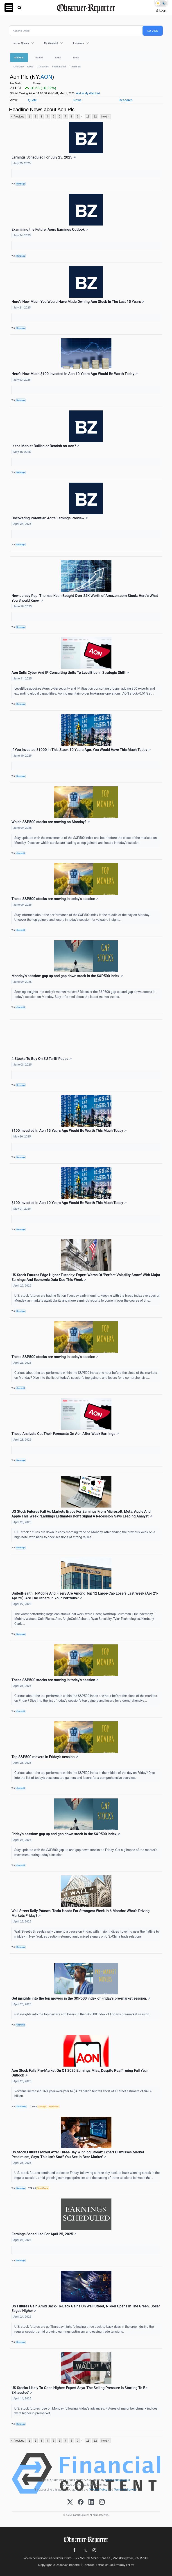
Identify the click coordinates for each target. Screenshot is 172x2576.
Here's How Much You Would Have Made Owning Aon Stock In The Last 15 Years (77, 301)
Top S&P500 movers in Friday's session (44, 1757)
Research (126, 100)
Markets (19, 57)
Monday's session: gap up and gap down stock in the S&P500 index (67, 976)
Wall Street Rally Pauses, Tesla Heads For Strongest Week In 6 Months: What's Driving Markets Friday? (80, 1913)
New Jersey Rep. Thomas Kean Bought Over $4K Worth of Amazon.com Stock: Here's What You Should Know (84, 598)
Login (163, 10)
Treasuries (75, 66)
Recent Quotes (21, 43)
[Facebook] (80, 2502)
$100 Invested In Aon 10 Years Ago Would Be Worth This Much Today (69, 1203)
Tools (76, 57)
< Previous (17, 116)
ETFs (58, 57)
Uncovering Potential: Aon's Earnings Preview (49, 518)
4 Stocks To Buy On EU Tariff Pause (41, 1059)
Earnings (42, 2107)
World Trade (42, 2188)
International (59, 66)
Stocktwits (21, 2107)
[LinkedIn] (91, 2502)
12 (95, 116)
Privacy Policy (98, 2489)
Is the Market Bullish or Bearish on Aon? (45, 446)
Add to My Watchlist (88, 93)
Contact (88, 2565)
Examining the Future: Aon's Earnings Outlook (49, 229)
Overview (19, 66)
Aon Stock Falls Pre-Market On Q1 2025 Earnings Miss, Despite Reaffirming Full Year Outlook (79, 2072)
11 (87, 116)
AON (46, 77)
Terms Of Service (125, 2489)
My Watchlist (51, 43)
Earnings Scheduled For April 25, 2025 (44, 2234)
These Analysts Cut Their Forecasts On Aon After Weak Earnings (65, 1434)
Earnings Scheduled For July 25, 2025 (43, 157)
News (30, 66)
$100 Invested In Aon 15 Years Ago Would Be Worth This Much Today (69, 1130)
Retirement (54, 2107)
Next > (105, 116)
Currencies (43, 66)
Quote (32, 100)
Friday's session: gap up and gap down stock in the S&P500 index (65, 1834)
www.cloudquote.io (117, 2480)
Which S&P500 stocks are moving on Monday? (50, 822)
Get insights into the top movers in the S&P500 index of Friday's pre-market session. (80, 1998)
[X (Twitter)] (70, 2502)
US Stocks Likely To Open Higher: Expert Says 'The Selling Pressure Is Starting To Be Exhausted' (79, 2390)
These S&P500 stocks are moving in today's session (55, 899)
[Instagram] (101, 2502)
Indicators (78, 43)
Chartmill (20, 853)
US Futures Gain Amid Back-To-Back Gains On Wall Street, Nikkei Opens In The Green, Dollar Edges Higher (85, 2308)
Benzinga (20, 184)
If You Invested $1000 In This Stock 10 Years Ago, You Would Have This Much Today (81, 750)
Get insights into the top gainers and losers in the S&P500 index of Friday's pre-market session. (82, 2014)
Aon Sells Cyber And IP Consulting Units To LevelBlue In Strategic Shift (70, 672)
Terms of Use (104, 2565)
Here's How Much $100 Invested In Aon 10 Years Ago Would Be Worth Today (74, 374)
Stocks (39, 57)
